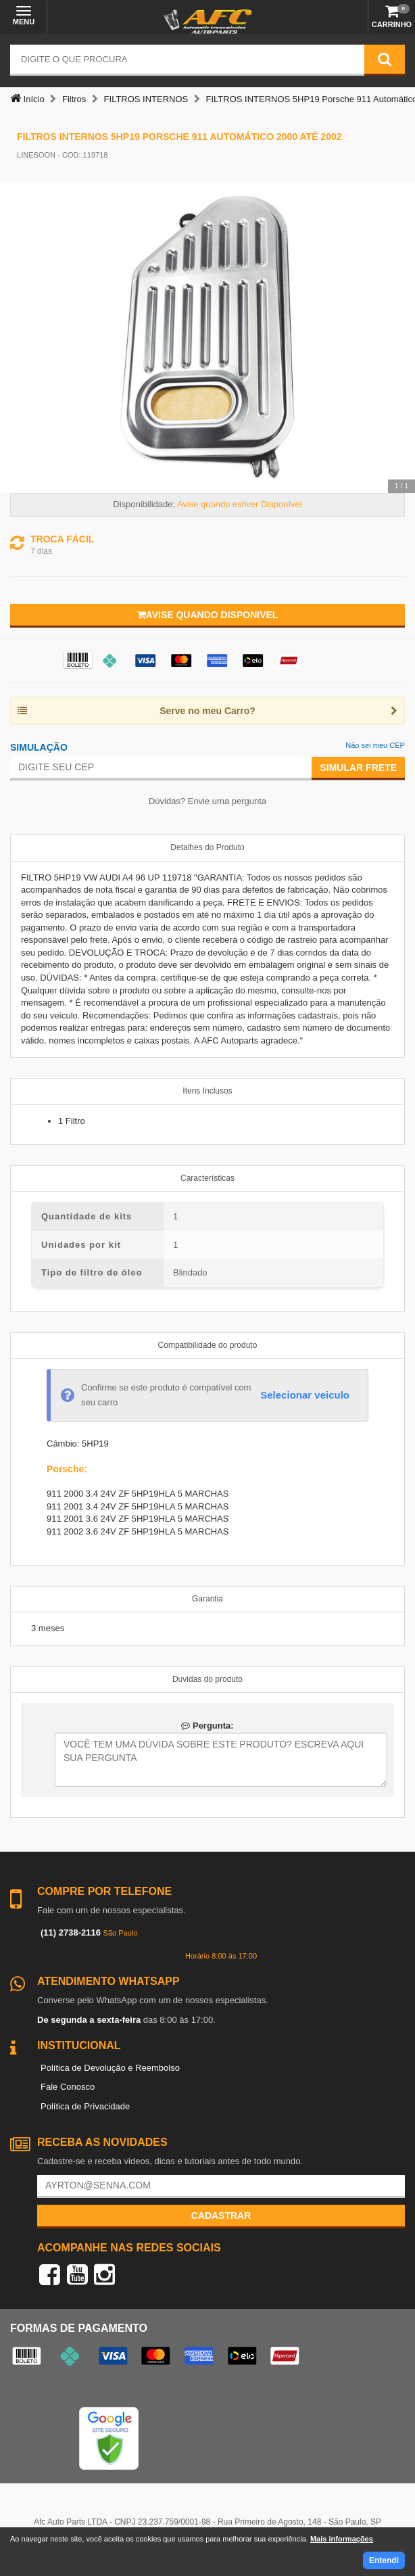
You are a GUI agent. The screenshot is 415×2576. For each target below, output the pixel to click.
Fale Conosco (68, 2087)
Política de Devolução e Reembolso (110, 2068)
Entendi (384, 2560)
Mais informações (341, 2539)
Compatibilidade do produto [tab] (208, 1345)
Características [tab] (207, 1178)
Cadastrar (221, 2215)
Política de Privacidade (85, 2106)
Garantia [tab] (207, 1598)
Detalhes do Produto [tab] (207, 847)
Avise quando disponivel (207, 614)
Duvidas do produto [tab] (207, 1679)
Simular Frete (358, 767)
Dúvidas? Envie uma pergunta (207, 801)
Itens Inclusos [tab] (207, 1091)
